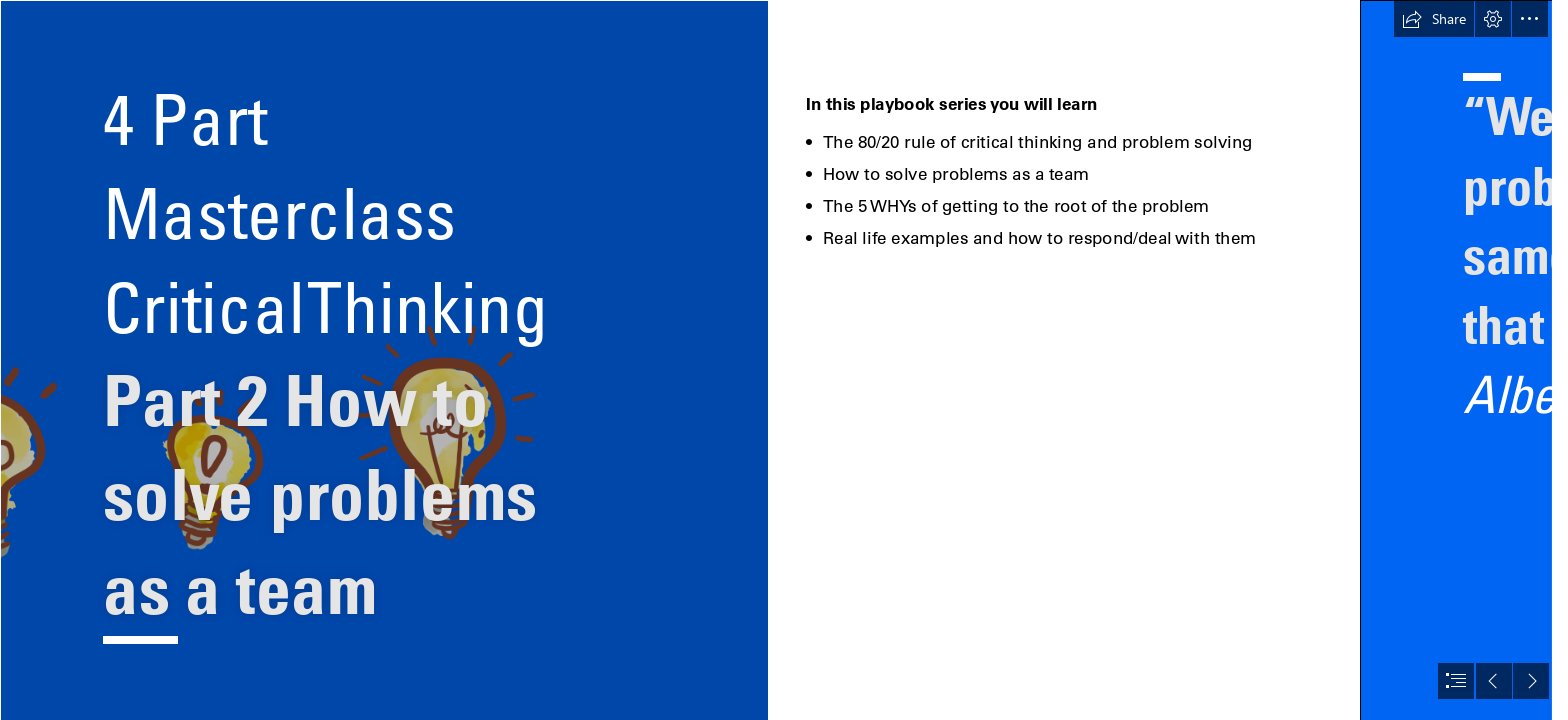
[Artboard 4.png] (384, 360)
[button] (1434, 19)
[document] (784, 360)
